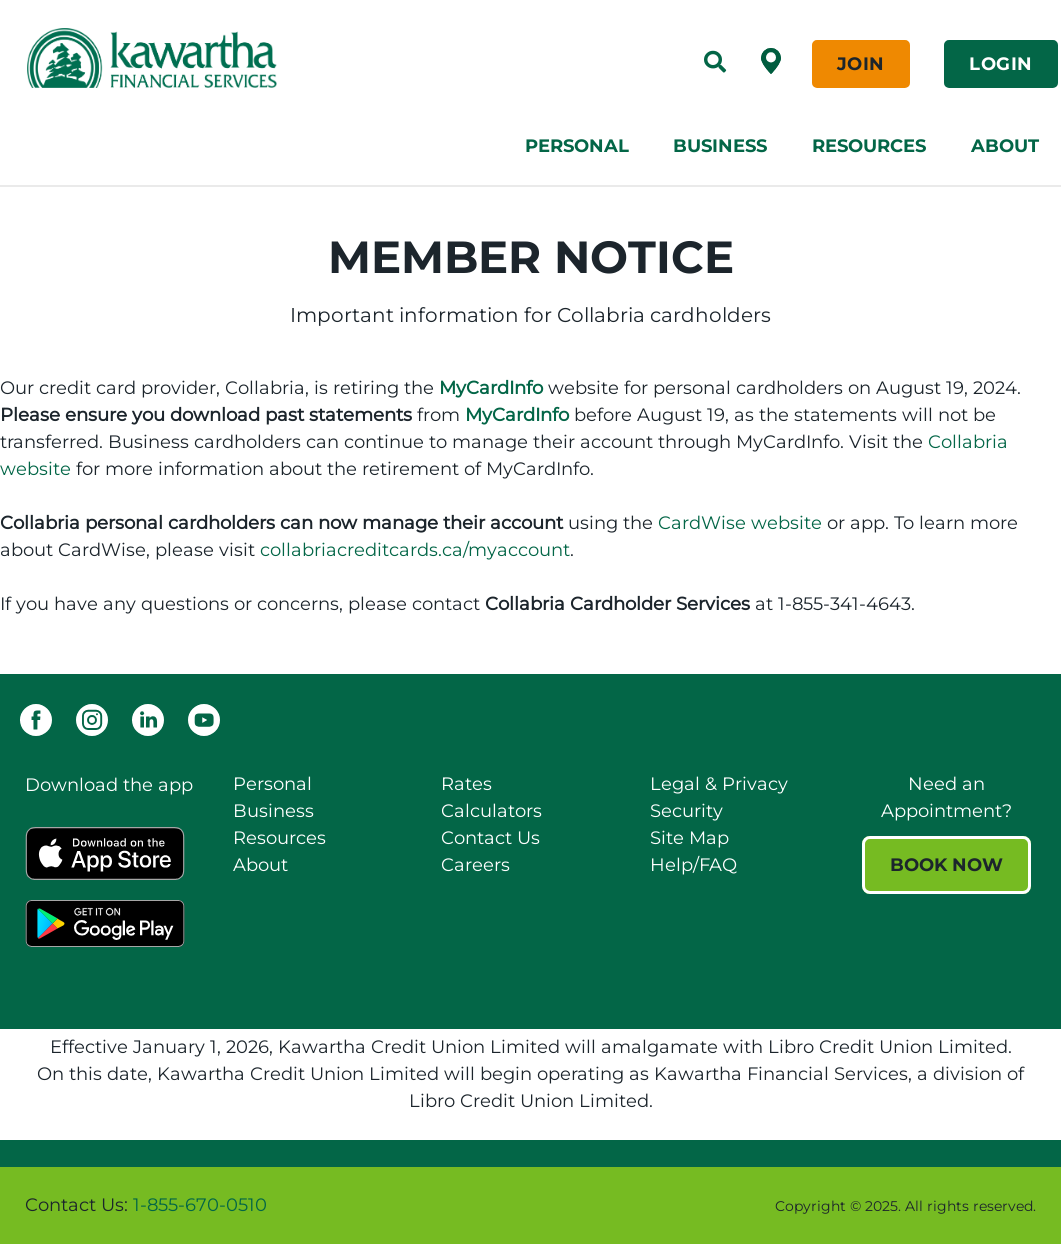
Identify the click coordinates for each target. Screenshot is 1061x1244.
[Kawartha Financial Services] (236, 58)
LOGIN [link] (1001, 64)
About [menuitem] (1005, 146)
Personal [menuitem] (577, 146)
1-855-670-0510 (200, 1205)
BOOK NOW (946, 865)
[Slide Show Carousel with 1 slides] (530, 1205)
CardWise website (740, 523)
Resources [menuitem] (869, 146)
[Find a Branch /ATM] (771, 60)
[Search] (715, 64)
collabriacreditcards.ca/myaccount (415, 550)
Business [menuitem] (720, 146)
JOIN (861, 64)
